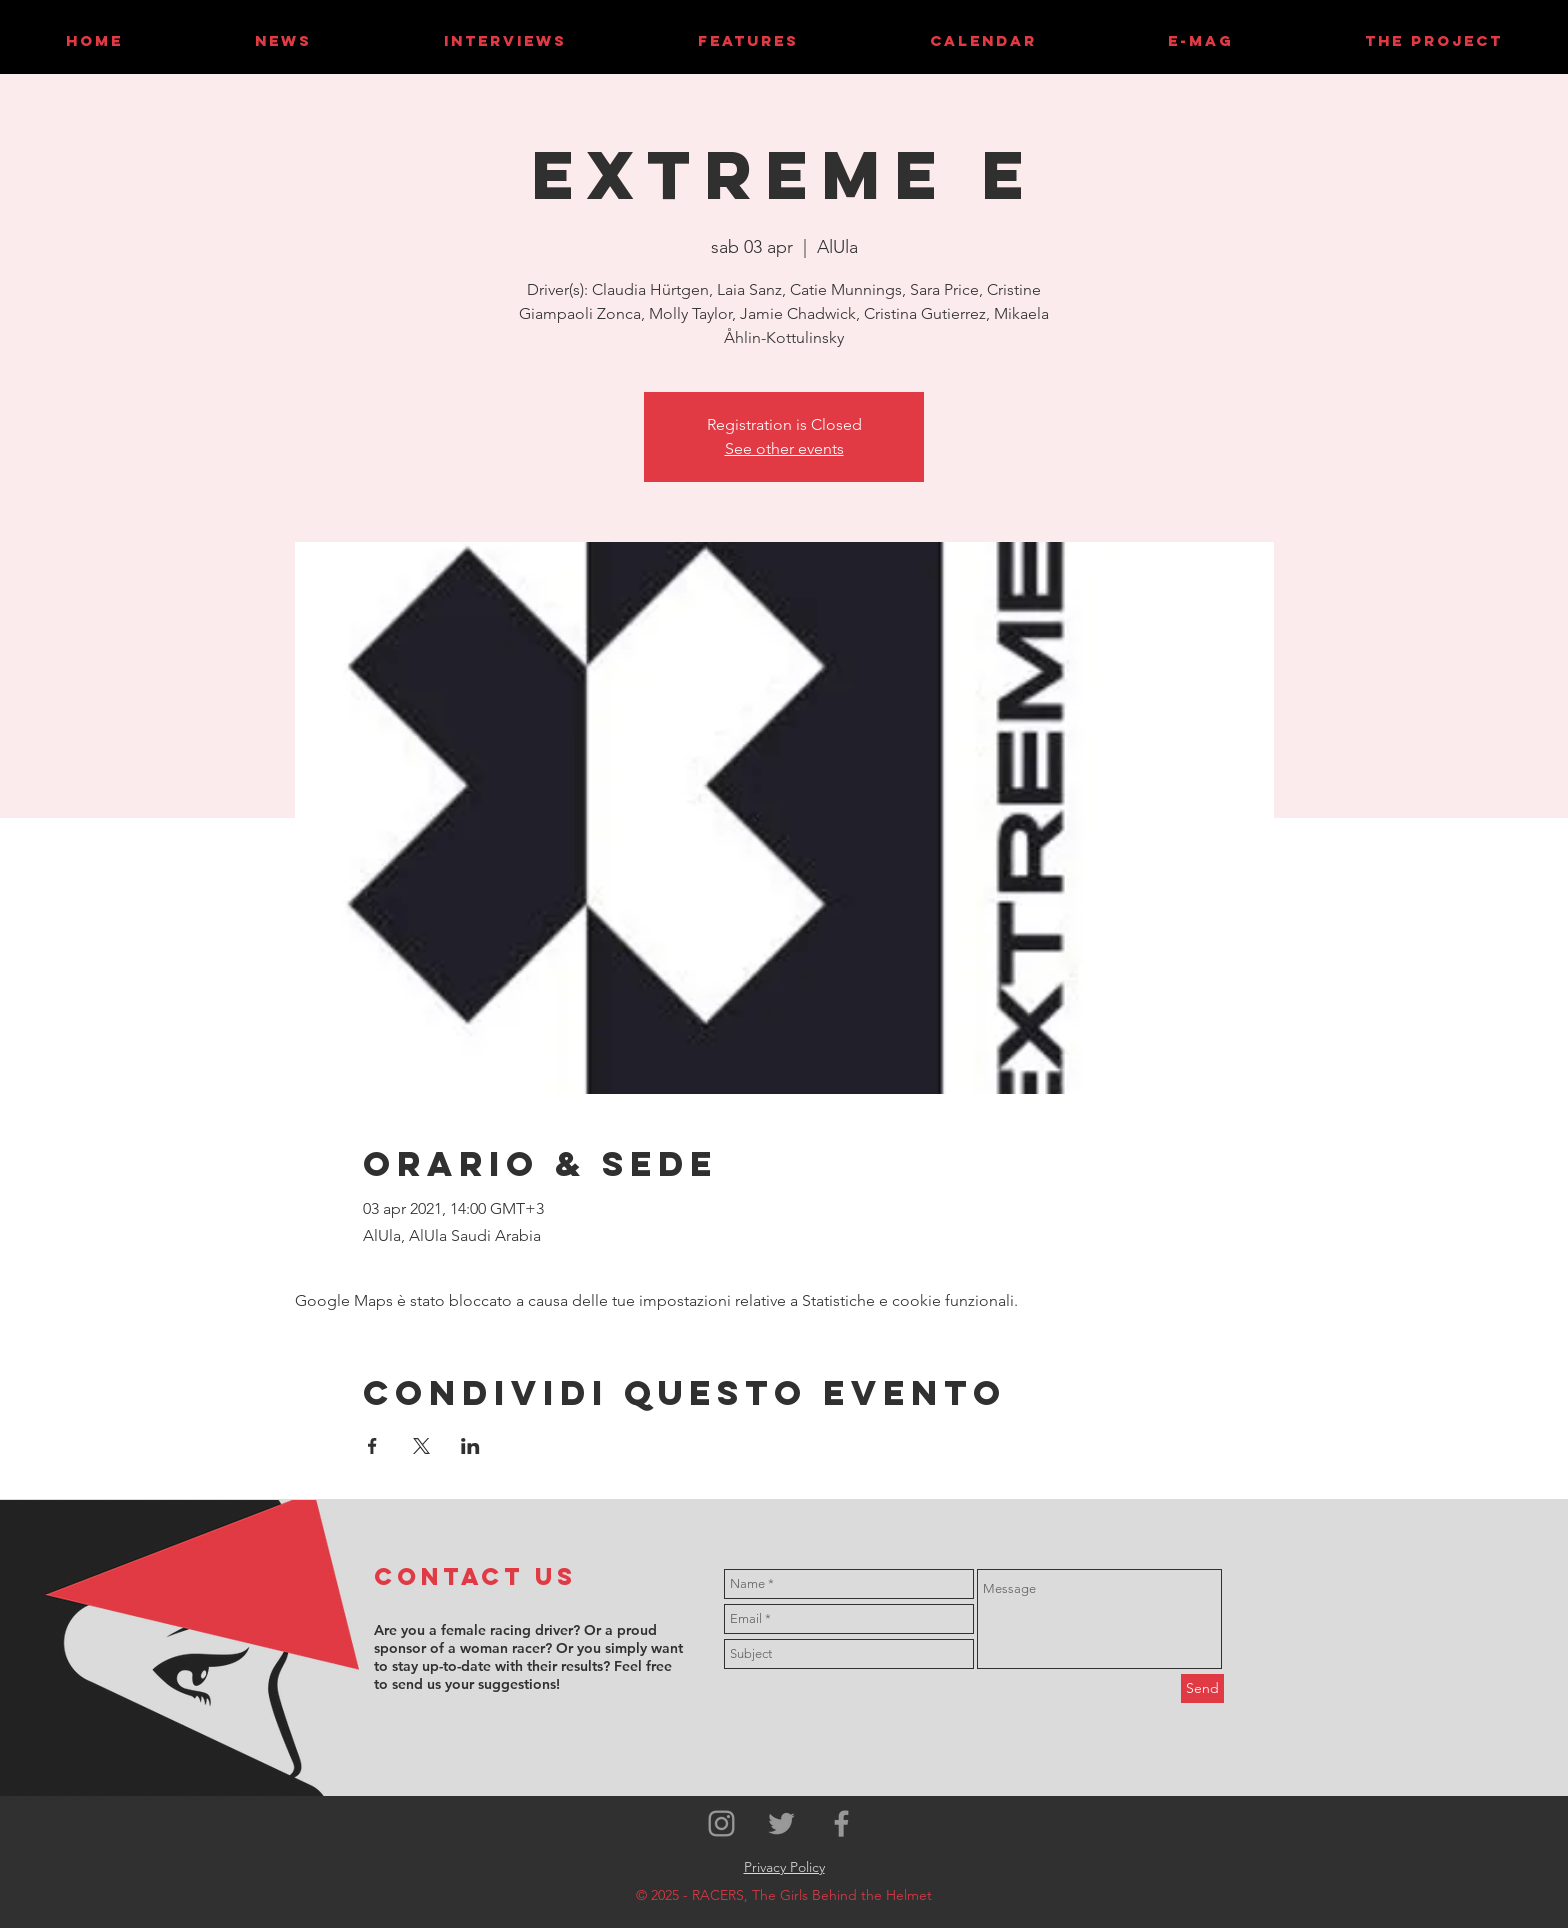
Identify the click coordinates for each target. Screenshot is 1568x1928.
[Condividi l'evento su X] (421, 1446)
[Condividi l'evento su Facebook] (372, 1446)
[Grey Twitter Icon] (781, 1823)
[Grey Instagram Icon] (721, 1823)
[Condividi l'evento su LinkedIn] (470, 1446)
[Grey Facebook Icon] (841, 1823)
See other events (784, 448)
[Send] (1202, 1688)
